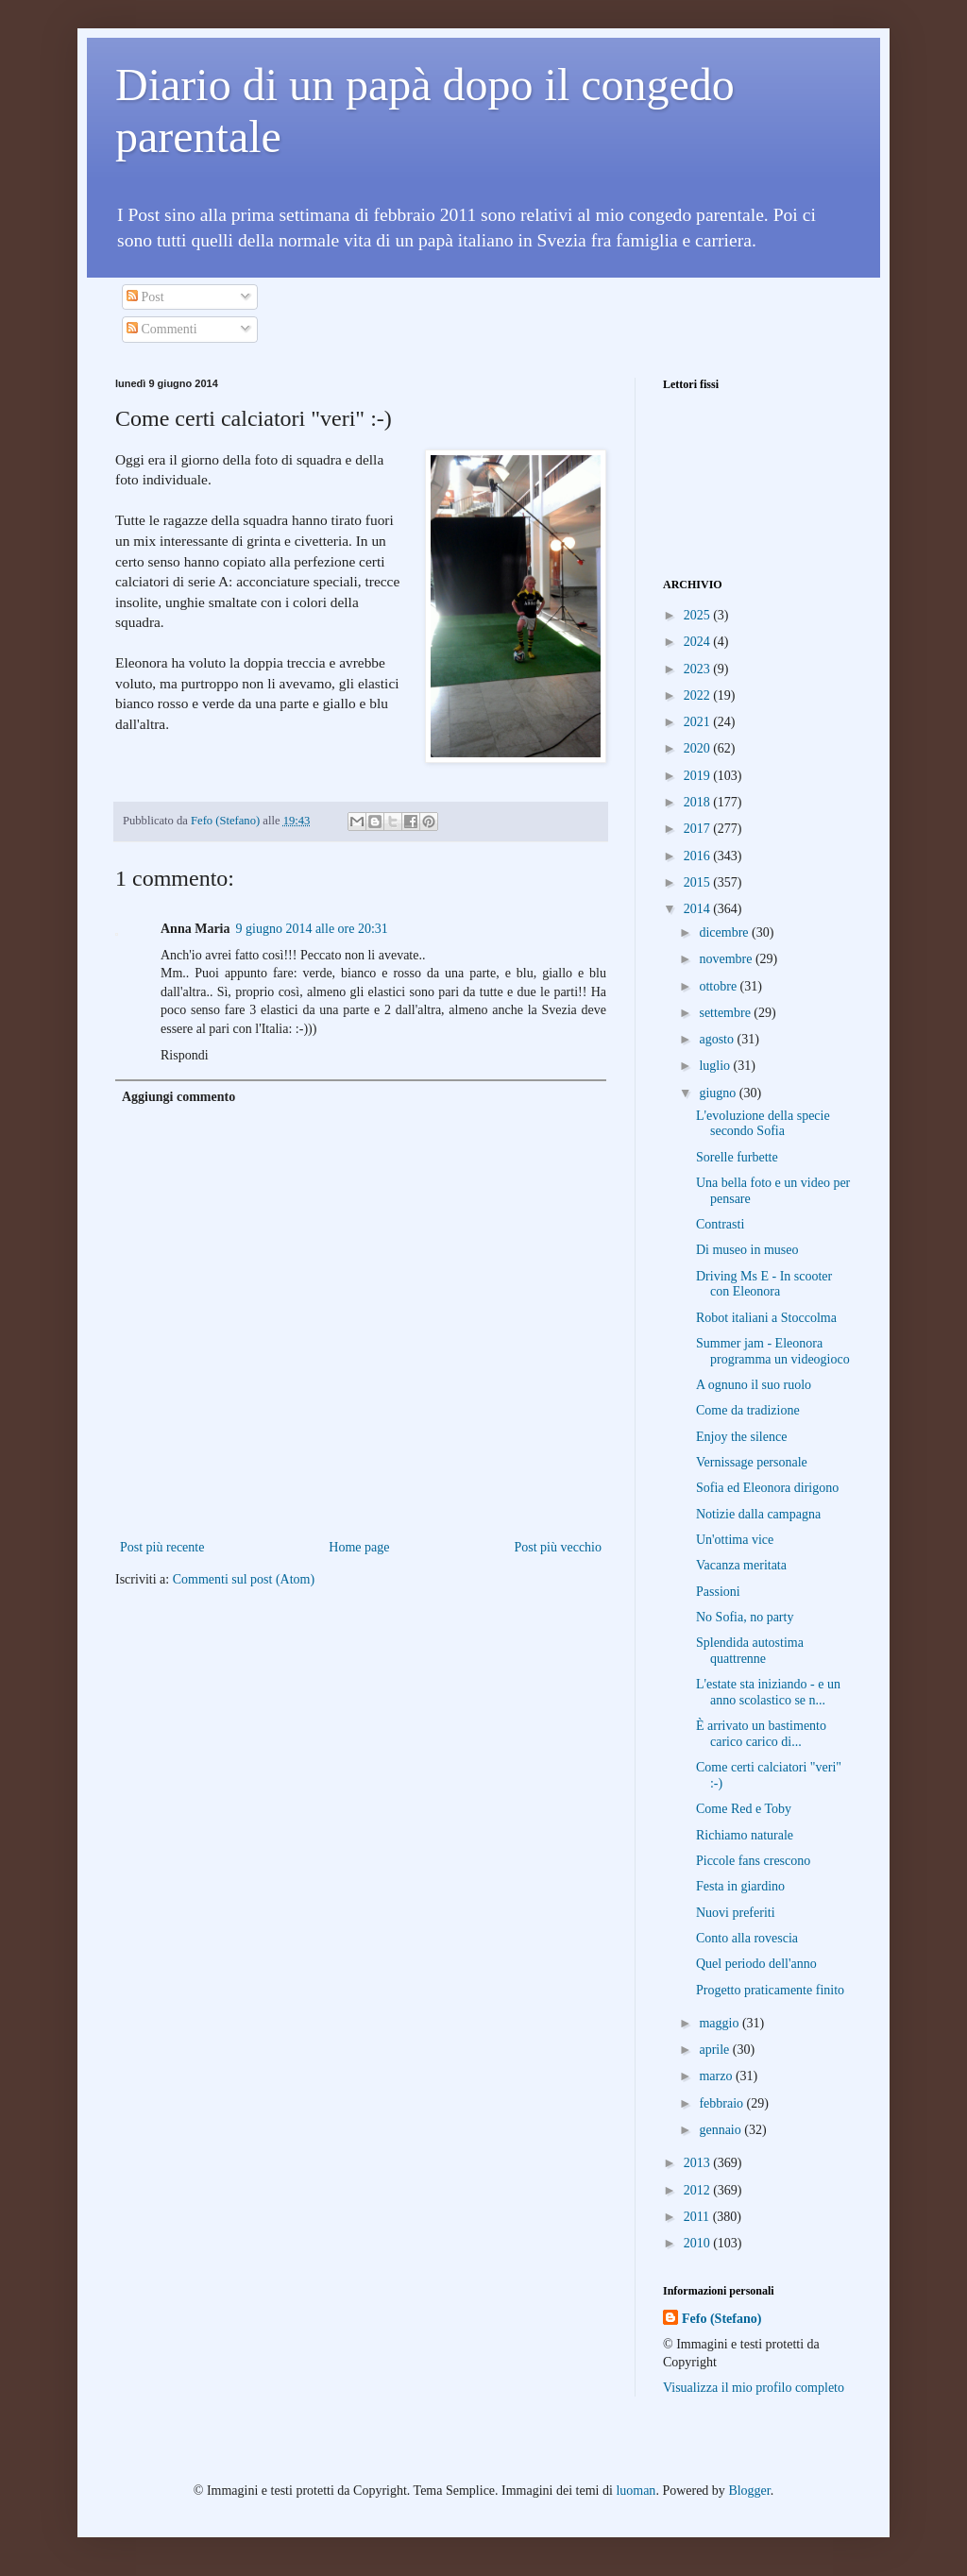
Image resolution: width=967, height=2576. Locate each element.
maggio (720, 2023)
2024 (699, 642)
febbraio (722, 2103)
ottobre (719, 986)
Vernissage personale (751, 1462)
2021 (699, 722)
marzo (717, 2076)
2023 (699, 669)
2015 (699, 882)
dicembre (725, 932)
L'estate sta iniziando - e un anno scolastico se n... (768, 1692)
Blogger (749, 2490)
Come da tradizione (748, 1410)
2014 (699, 909)
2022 (699, 695)
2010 (699, 2243)
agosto (718, 1039)
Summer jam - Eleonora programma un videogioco (773, 1351)
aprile (715, 2049)
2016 (699, 856)
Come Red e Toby (743, 1809)
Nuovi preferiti (735, 1913)
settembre (726, 1013)
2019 (699, 776)
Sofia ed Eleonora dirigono (767, 1488)
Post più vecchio (558, 1547)
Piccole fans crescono (753, 1861)
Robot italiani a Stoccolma (766, 1318)
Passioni (718, 1592)
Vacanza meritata (741, 1565)
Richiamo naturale (744, 1835)
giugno (718, 1093)
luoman (635, 2490)
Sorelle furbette (737, 1157)
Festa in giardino (740, 1886)
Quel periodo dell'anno (756, 1964)
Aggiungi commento (178, 1097)
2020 (699, 748)
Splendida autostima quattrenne (750, 1650)
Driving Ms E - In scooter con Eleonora (764, 1284)
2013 (699, 2163)
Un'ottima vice (734, 1540)
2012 (699, 2190)
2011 (698, 2217)
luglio (716, 1066)
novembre (727, 959)
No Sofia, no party (744, 1617)
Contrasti (720, 1224)
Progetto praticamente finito (770, 1990)
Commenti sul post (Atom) (244, 1579)
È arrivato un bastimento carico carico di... (761, 1734)
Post (145, 297)
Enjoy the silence (741, 1437)
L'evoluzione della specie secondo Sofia (763, 1124)
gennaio (721, 2130)
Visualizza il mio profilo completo (753, 2388)
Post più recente (162, 1547)
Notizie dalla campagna (758, 1514)
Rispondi (185, 1055)
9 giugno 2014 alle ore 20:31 (312, 929)
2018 (699, 802)
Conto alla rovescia (747, 1938)
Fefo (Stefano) (721, 2319)
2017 (699, 829)
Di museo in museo (747, 1250)
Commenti (162, 329)
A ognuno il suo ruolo (753, 1385)
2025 (699, 615)
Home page (359, 1547)
